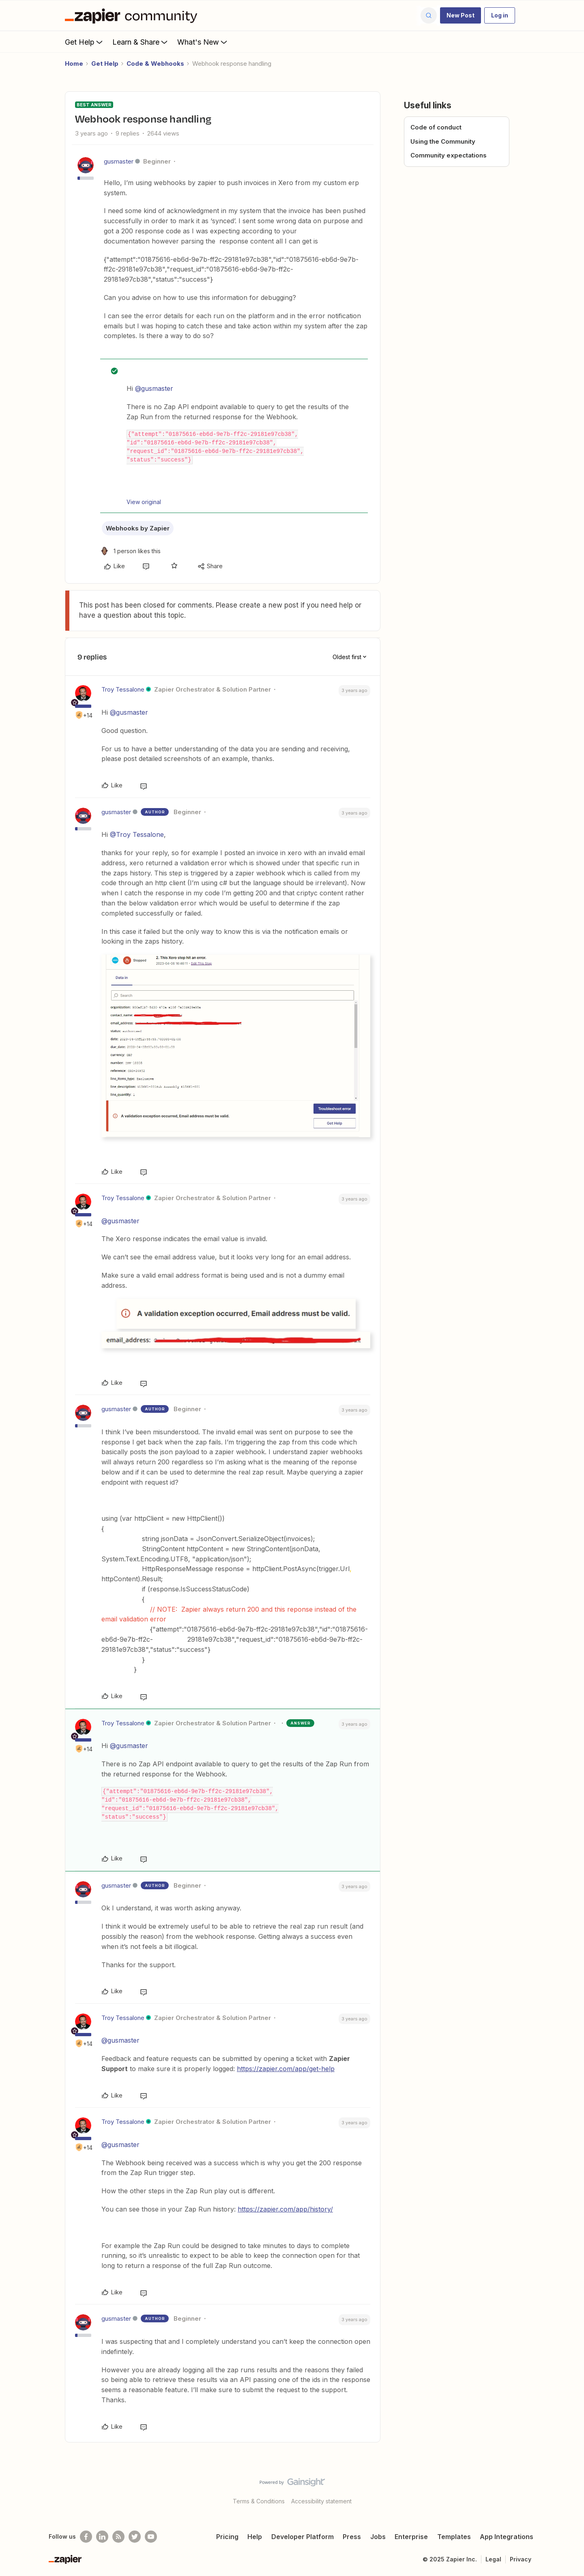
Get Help (84, 42)
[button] (460, 15)
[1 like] (130, 551)
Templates (454, 2537)
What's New (203, 42)
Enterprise (411, 2537)
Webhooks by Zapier (138, 528)
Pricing (227, 2537)
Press (352, 2537)
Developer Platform (302, 2537)
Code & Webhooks (155, 63)
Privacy (520, 2559)
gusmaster (118, 161)
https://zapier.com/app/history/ (285, 2209)
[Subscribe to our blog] (118, 2537)
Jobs (378, 2537)
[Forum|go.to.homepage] (133, 15)
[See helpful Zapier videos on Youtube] (151, 2537)
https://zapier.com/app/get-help (286, 2069)
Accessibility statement (321, 2501)
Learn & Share (140, 42)
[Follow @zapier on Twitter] (135, 2537)
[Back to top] (568, 2489)
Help (254, 2537)
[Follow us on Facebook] (86, 2537)
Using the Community (442, 141)
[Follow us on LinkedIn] (102, 2537)
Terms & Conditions (259, 2501)
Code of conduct (436, 127)
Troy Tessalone (122, 689)
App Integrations (506, 2537)
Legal (493, 2559)
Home (74, 63)
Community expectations (448, 155)
